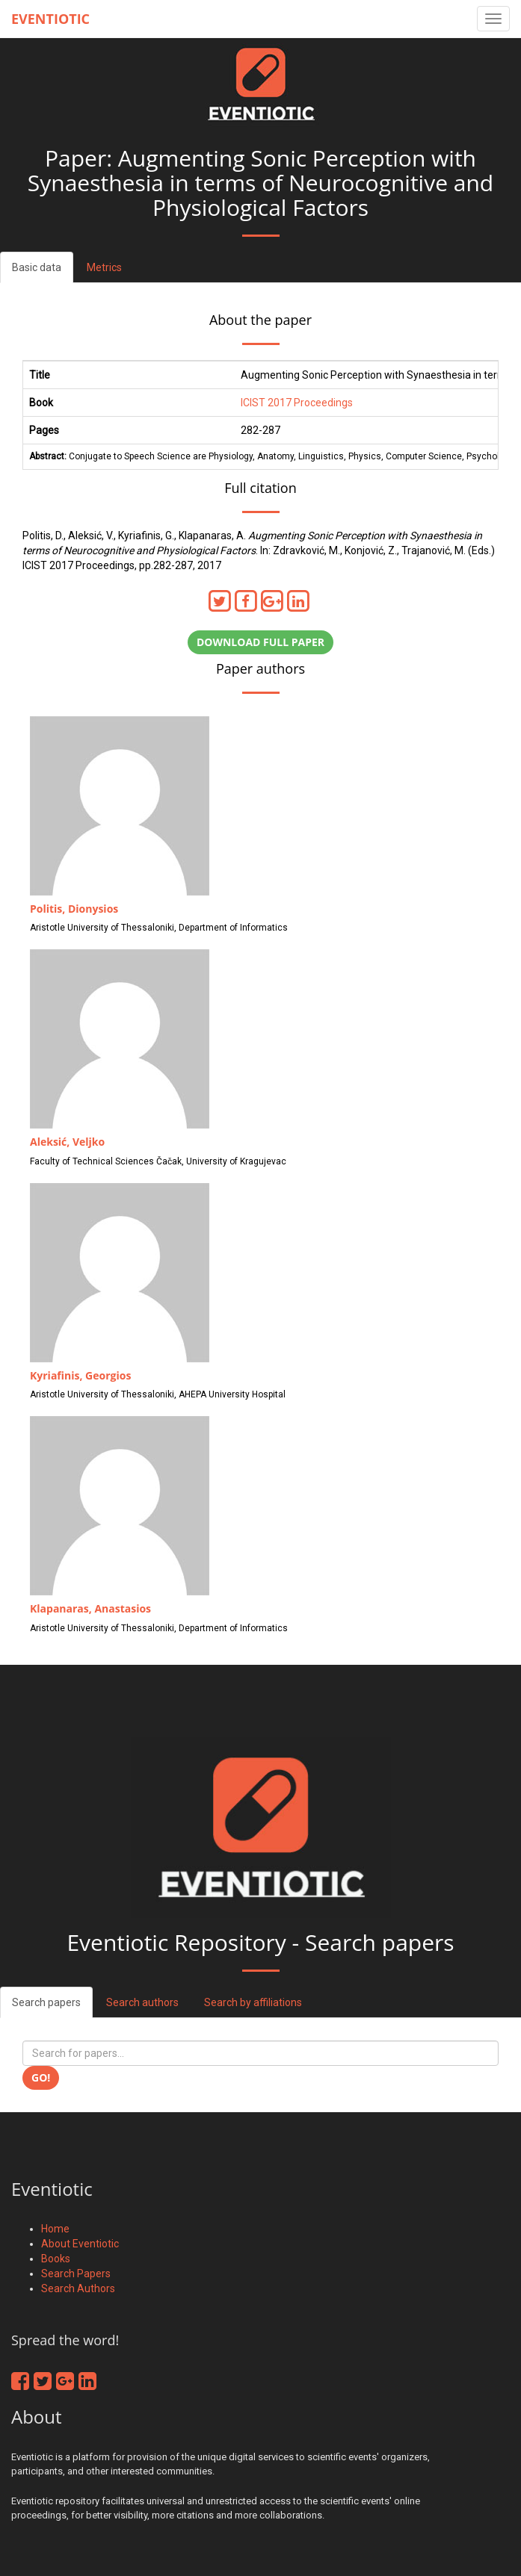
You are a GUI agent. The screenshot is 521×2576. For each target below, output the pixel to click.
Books (55, 2259)
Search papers (46, 2002)
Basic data (36, 267)
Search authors (142, 2002)
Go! (40, 2077)
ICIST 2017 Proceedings (297, 403)
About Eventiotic (80, 2244)
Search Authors (78, 2288)
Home (55, 2229)
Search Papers (76, 2273)
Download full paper (260, 642)
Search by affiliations (253, 2002)
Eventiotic (50, 19)
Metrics (104, 267)
